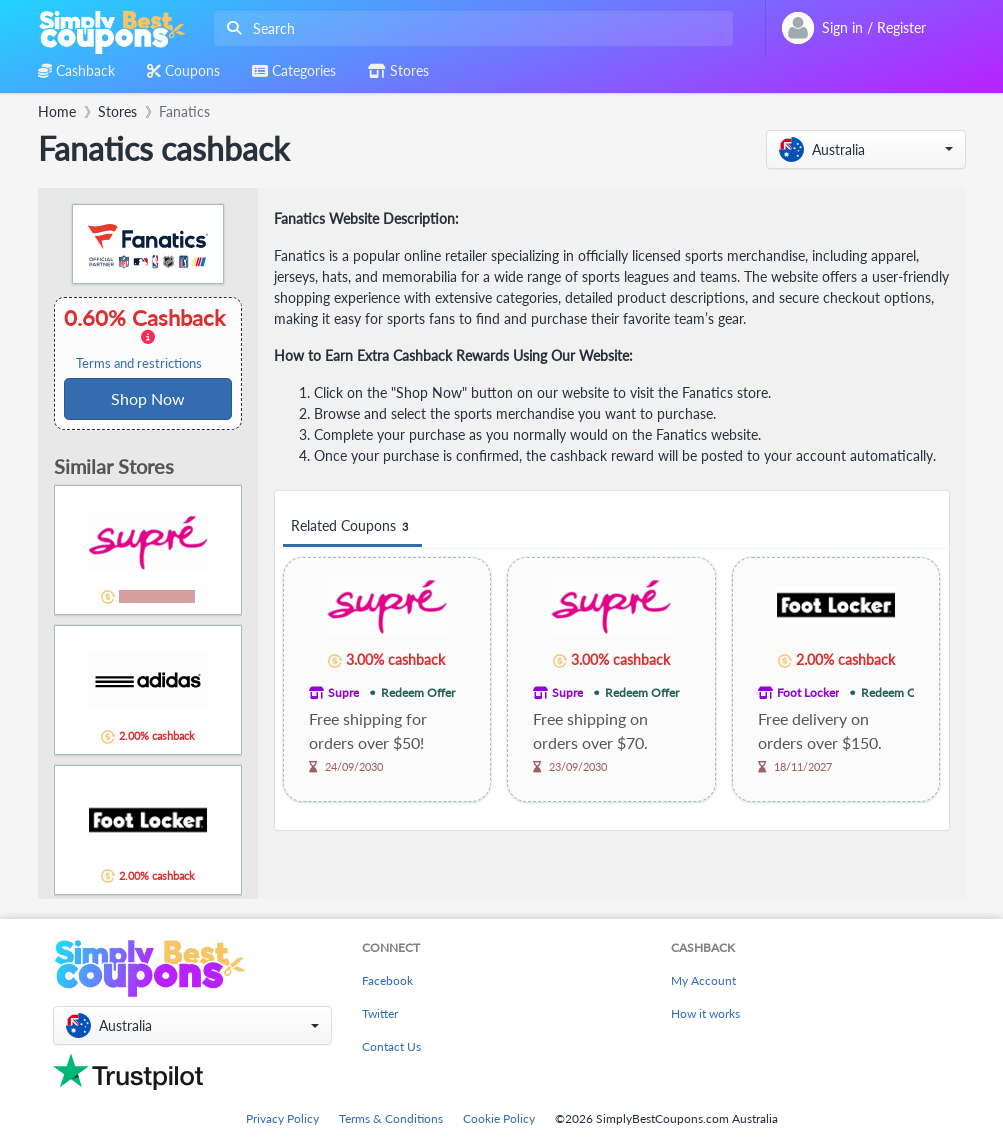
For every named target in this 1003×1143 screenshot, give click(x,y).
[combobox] (469, 28)
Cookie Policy (499, 1118)
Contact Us (391, 1046)
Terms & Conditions (391, 1118)
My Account (703, 980)
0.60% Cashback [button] (148, 338)
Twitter (380, 1013)
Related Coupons (352, 526)
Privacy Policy (282, 1118)
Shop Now (148, 398)
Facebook (387, 980)
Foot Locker (808, 692)
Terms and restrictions (139, 363)
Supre (343, 692)
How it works (705, 1013)
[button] (866, 149)
